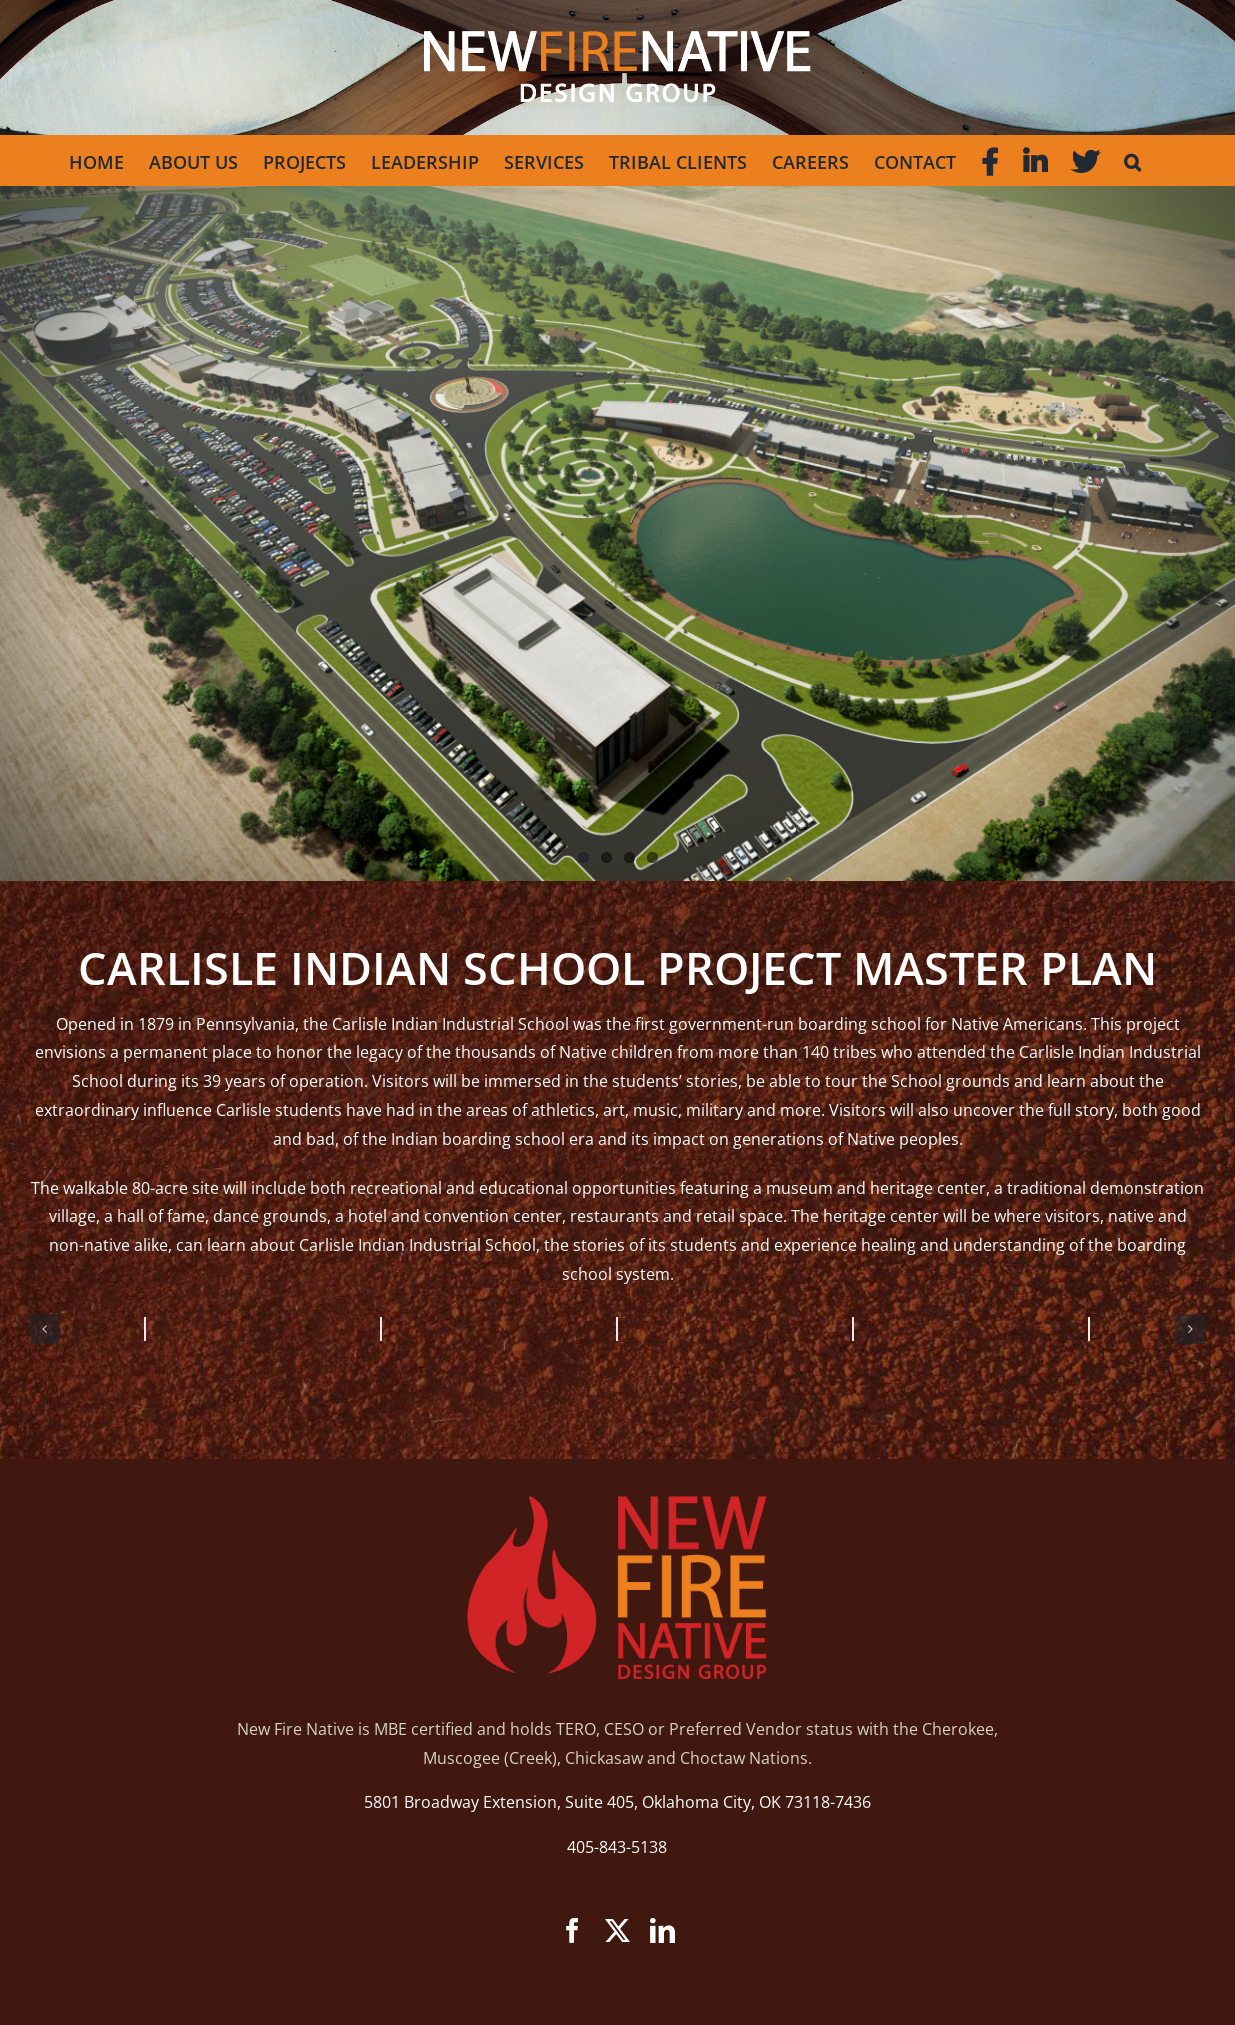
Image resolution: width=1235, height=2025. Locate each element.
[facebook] (572, 1930)
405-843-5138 (617, 1847)
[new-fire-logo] (617, 1504)
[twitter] (617, 1930)
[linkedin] (662, 1930)
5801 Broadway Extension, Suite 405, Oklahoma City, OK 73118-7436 (617, 1802)
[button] (1132, 160)
